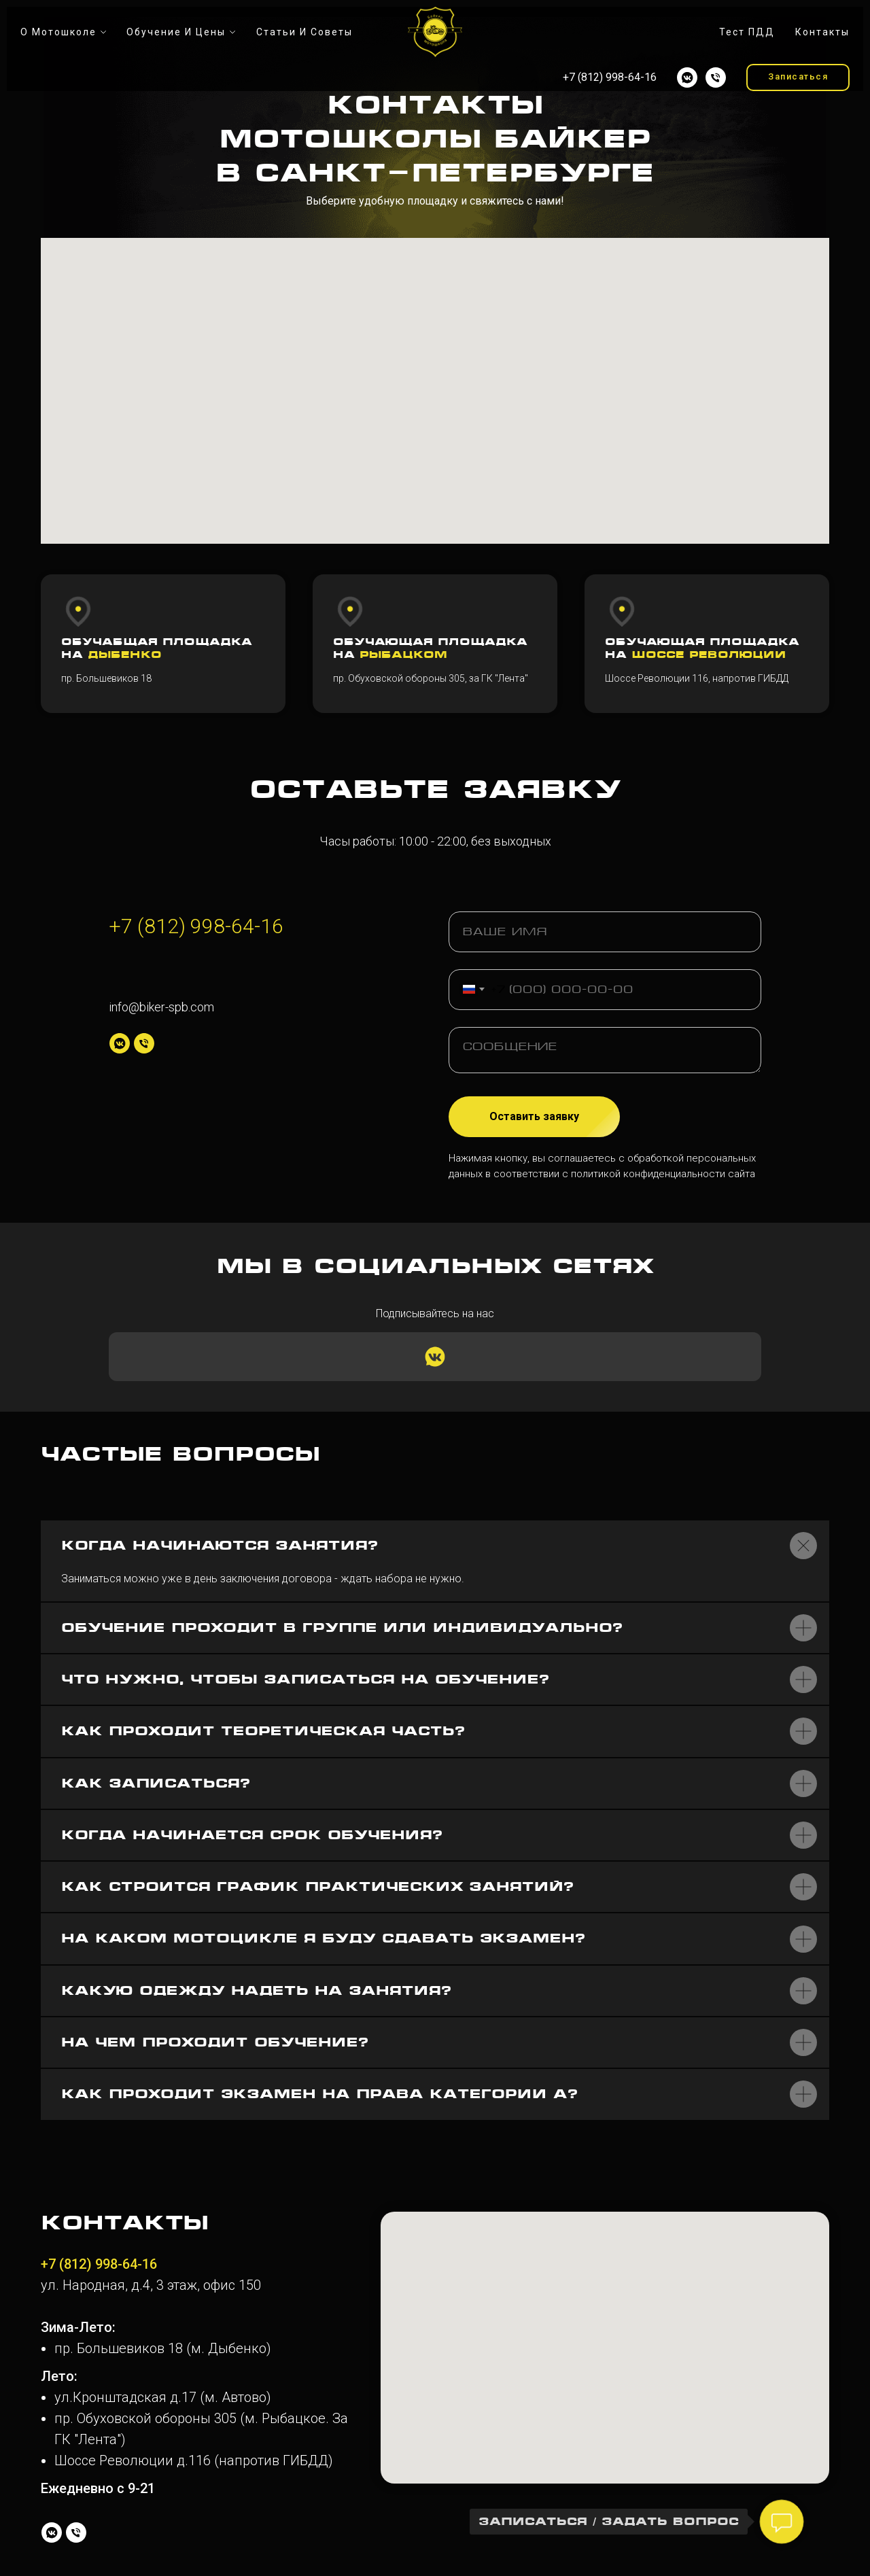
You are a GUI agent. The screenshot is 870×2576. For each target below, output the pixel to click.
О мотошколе (58, 32)
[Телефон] (716, 77)
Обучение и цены (176, 32)
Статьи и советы (304, 32)
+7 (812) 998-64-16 (196, 926)
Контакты (822, 32)
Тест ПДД (747, 32)
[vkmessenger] (687, 77)
